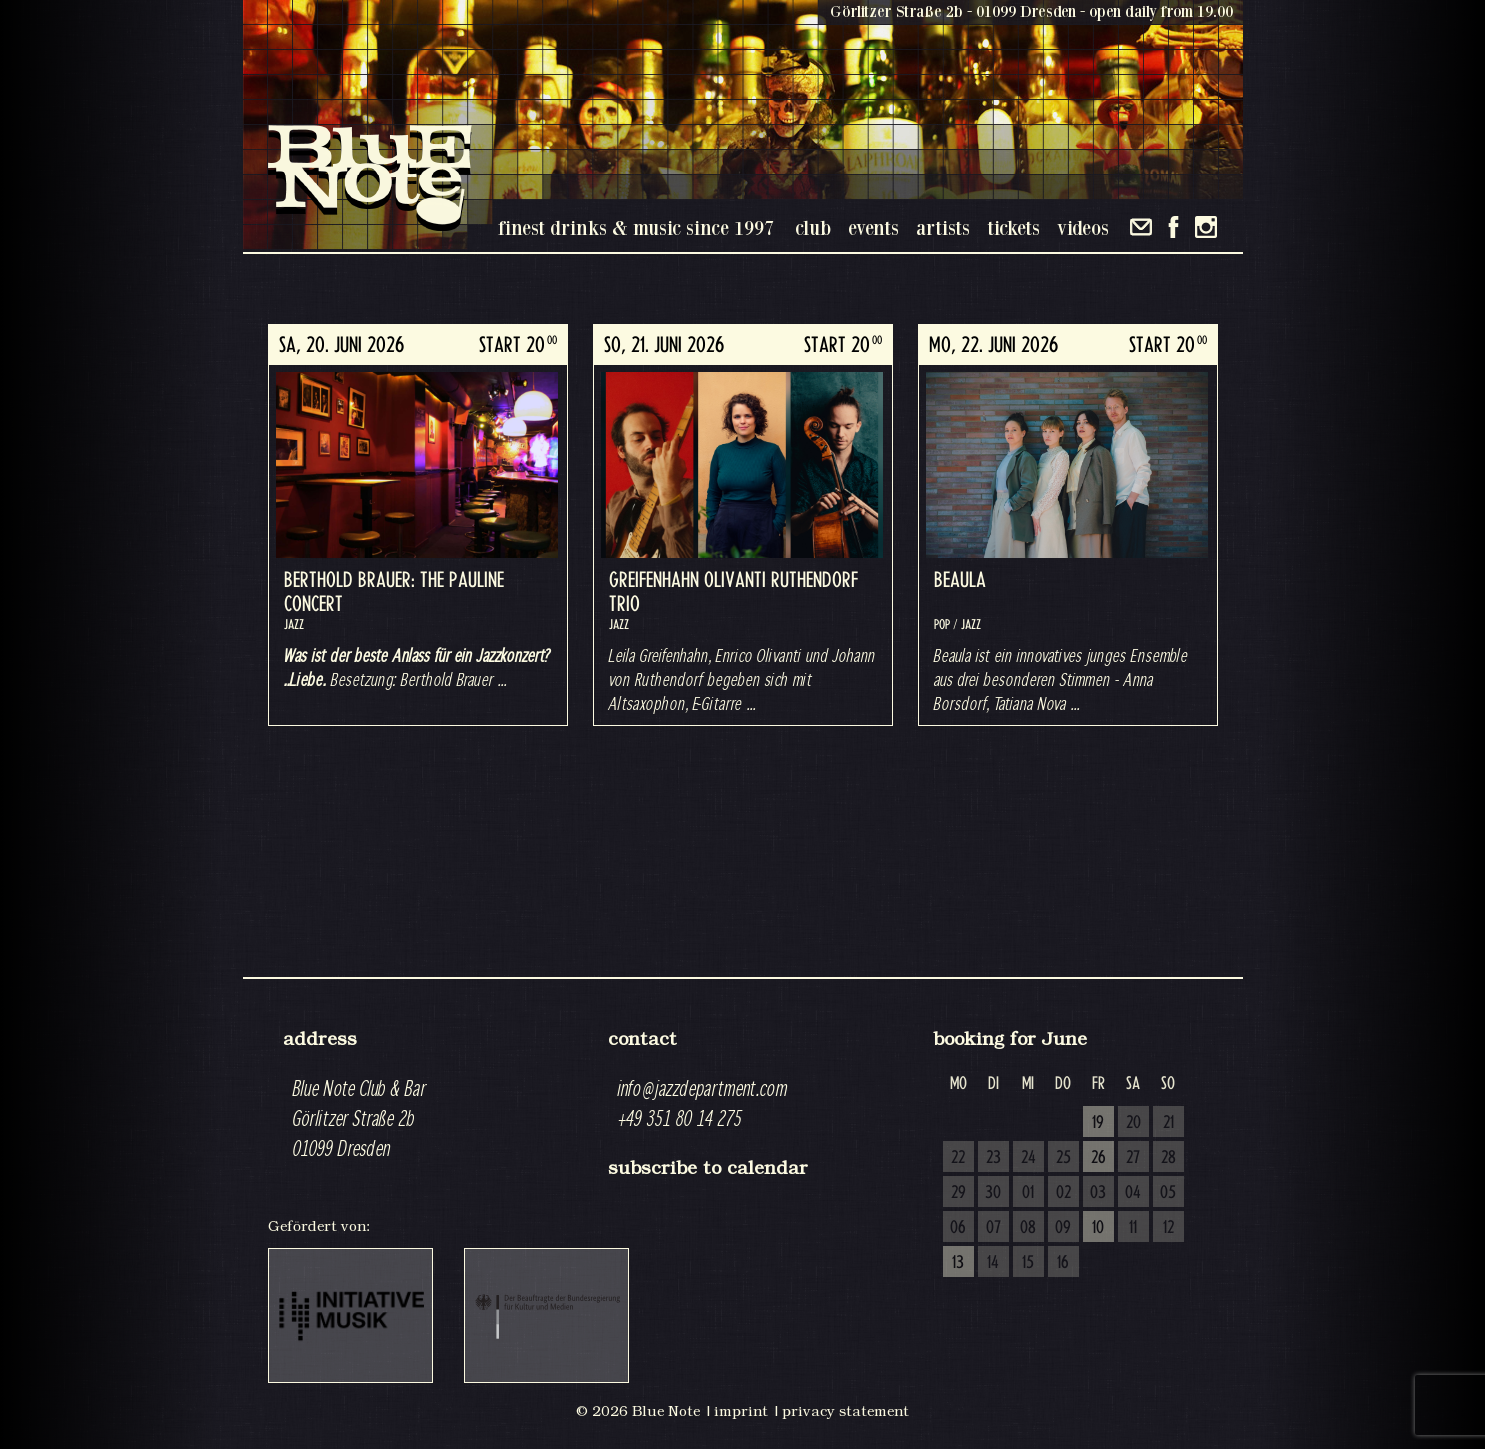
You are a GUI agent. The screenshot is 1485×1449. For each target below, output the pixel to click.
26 (1098, 1158)
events (873, 227)
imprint (741, 1411)
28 (1168, 1158)
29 (958, 1193)
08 (1028, 1228)
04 (1133, 1193)
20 (1133, 1123)
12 (1168, 1228)
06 (958, 1228)
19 (1098, 1123)
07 (993, 1228)
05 (1168, 1193)
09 (1063, 1228)
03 (1098, 1193)
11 (1133, 1228)
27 (1133, 1158)
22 (958, 1158)
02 (1063, 1193)
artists (943, 227)
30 (993, 1193)
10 (1098, 1228)
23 (993, 1158)
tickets (1013, 227)
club (813, 227)
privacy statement (845, 1411)
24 (1028, 1158)
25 (1063, 1158)
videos (1083, 227)
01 (1028, 1193)
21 (1168, 1123)
